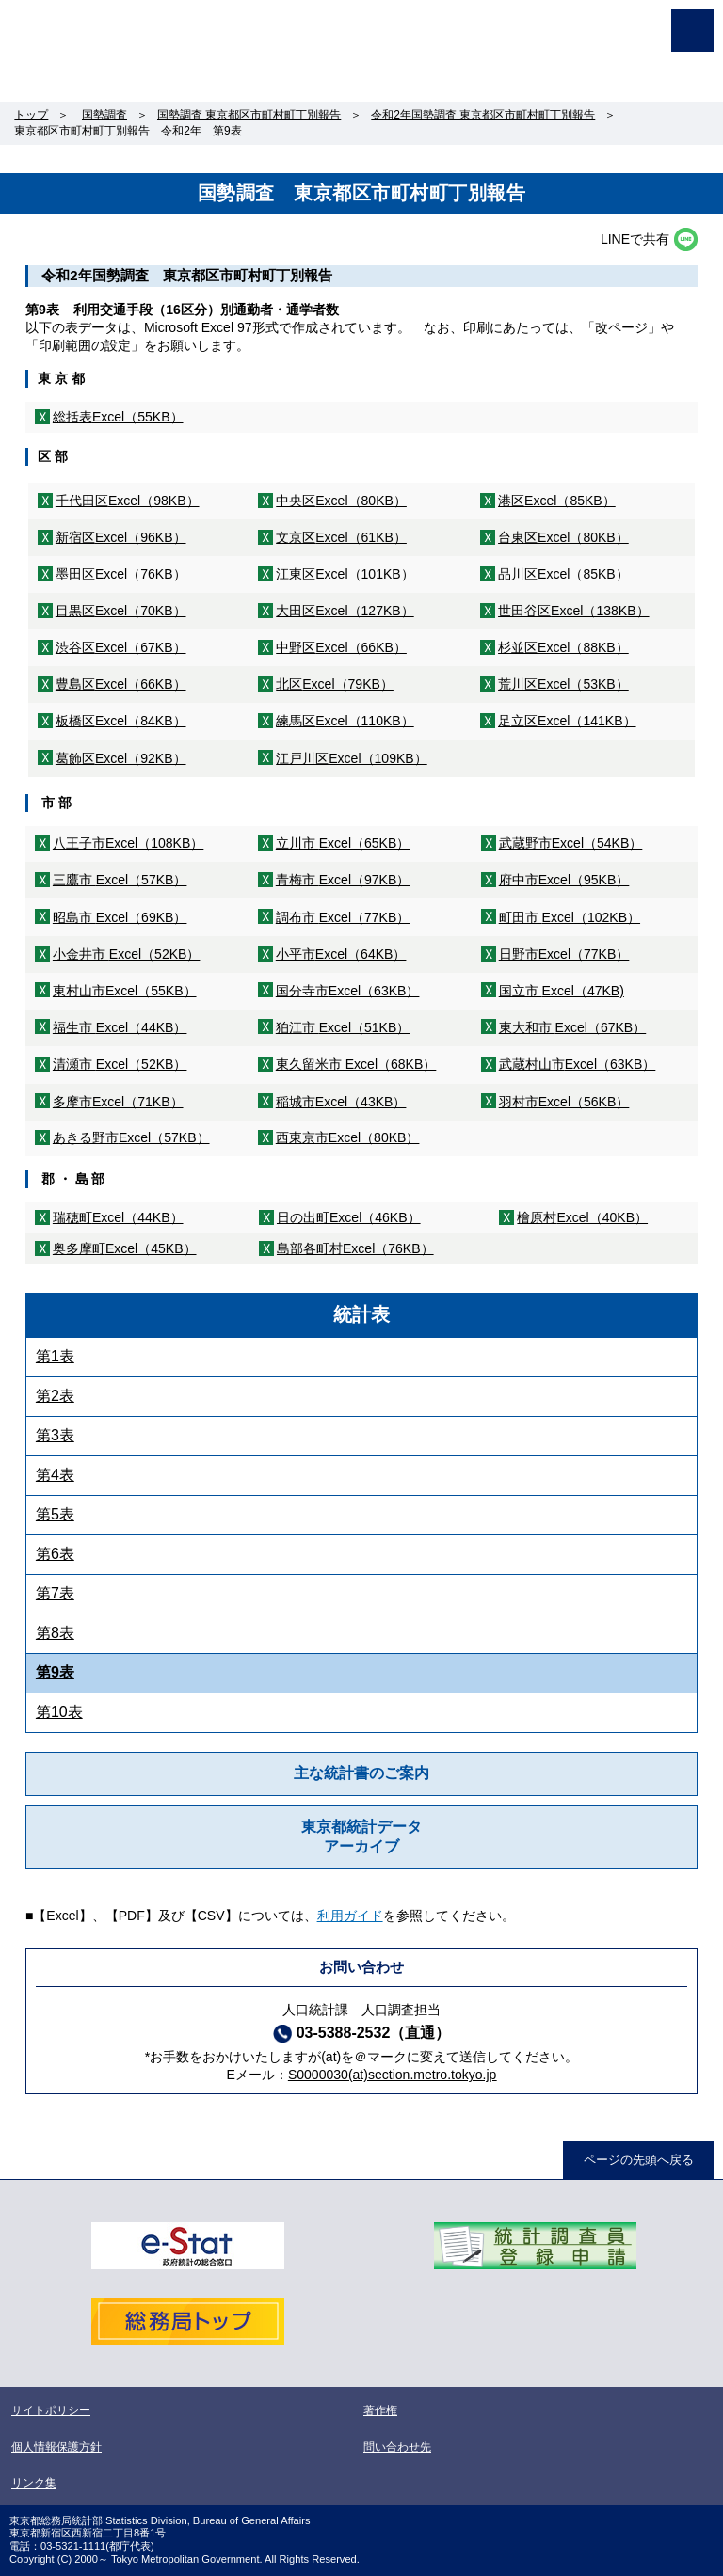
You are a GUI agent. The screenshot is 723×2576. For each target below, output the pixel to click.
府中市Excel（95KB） (564, 879)
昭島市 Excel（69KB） (120, 917)
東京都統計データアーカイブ (361, 1836)
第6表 (55, 1554)
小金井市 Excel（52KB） (127, 954)
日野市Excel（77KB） (564, 954)
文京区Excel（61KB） (341, 537)
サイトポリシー (50, 2410)
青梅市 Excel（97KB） (343, 879)
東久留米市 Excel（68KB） (356, 1064)
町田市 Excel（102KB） (569, 917)
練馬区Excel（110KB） (344, 720)
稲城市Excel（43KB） (341, 1101)
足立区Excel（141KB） (566, 720)
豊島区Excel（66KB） (121, 684)
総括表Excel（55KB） (118, 416)
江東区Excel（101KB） (344, 573)
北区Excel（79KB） (335, 684)
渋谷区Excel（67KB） (121, 647)
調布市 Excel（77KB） (343, 917)
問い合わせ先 (397, 2447)
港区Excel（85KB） (557, 500)
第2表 (55, 1396)
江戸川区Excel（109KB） (351, 758)
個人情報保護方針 (56, 2447)
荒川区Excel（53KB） (563, 684)
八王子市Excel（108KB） (128, 843)
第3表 (55, 1435)
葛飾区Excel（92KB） (121, 758)
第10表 (59, 1712)
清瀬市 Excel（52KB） (120, 1064)
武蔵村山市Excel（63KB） (577, 1064)
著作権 (380, 2410)
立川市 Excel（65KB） (343, 843)
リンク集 (33, 2482)
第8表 (55, 1633)
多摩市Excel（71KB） (118, 1101)
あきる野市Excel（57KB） (131, 1137)
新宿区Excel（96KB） (121, 537)
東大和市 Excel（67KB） (573, 1027)
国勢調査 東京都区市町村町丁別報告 (249, 114)
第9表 (55, 1672)
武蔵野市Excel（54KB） (571, 843)
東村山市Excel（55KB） (125, 990)
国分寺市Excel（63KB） (348, 990)
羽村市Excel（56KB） (564, 1101)
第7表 (55, 1593)
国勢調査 (104, 114)
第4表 (55, 1475)
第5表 (55, 1514)
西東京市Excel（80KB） (348, 1137)
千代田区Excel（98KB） (128, 500)
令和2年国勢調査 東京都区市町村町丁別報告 (483, 114)
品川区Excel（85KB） (563, 573)
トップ (31, 114)
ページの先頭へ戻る (639, 2160)
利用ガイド (350, 1915)
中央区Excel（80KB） (341, 500)
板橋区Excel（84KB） (121, 720)
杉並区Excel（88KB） (563, 647)
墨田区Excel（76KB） (121, 573)
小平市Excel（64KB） (341, 954)
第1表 (55, 1356)
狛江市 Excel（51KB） (343, 1027)
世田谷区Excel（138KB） (573, 610)
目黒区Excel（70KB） (121, 610)
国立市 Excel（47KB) (561, 990)
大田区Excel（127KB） (344, 610)
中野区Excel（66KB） (341, 647)
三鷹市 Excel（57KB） (120, 879)
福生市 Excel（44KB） (120, 1027)
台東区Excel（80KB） (563, 537)
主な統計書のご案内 (361, 1773)
